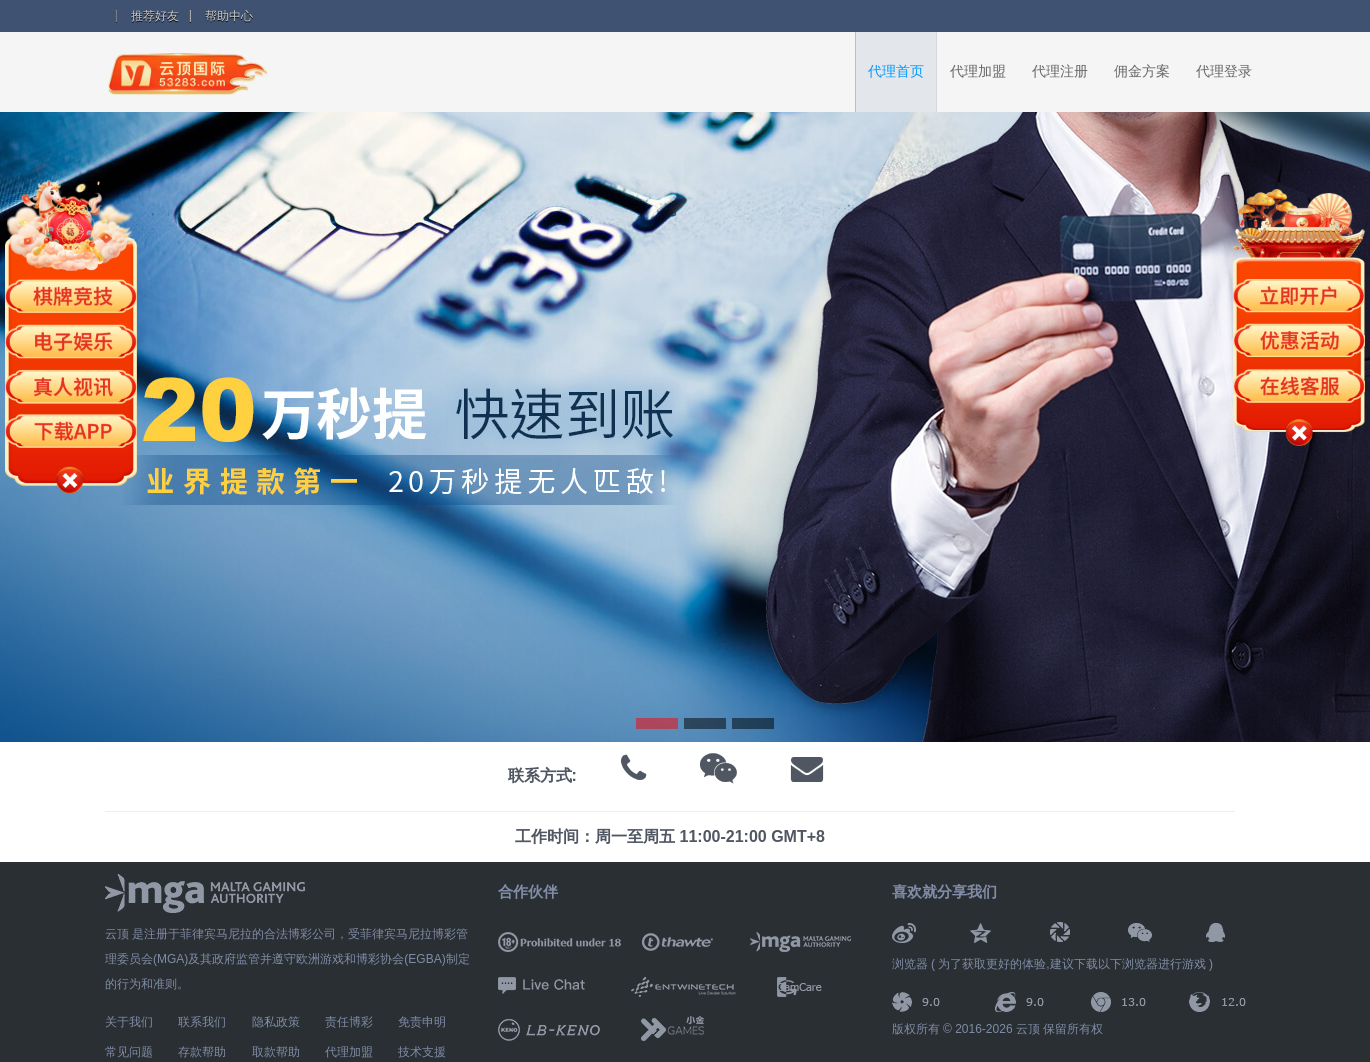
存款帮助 (202, 1052)
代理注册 (1060, 71)
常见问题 (129, 1052)
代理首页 (896, 71)
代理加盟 (978, 71)
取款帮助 (276, 1052)
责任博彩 (349, 1022)
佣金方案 (1142, 71)
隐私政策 (276, 1022)
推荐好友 (155, 16)
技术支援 (422, 1052)
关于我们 (129, 1022)
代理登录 (1224, 71)
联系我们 (202, 1022)
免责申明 (422, 1022)
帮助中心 (229, 16)
